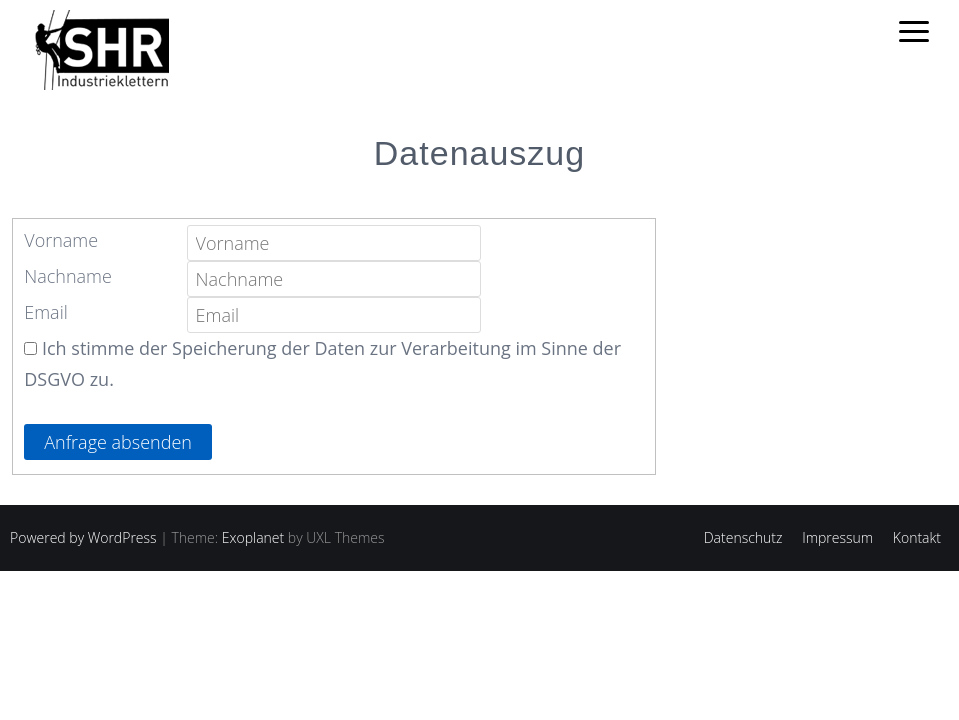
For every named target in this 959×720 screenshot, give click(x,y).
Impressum (837, 537)
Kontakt (917, 537)
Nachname (68, 276)
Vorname (61, 240)
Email (46, 312)
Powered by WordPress (83, 537)
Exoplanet (253, 537)
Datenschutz (743, 537)
